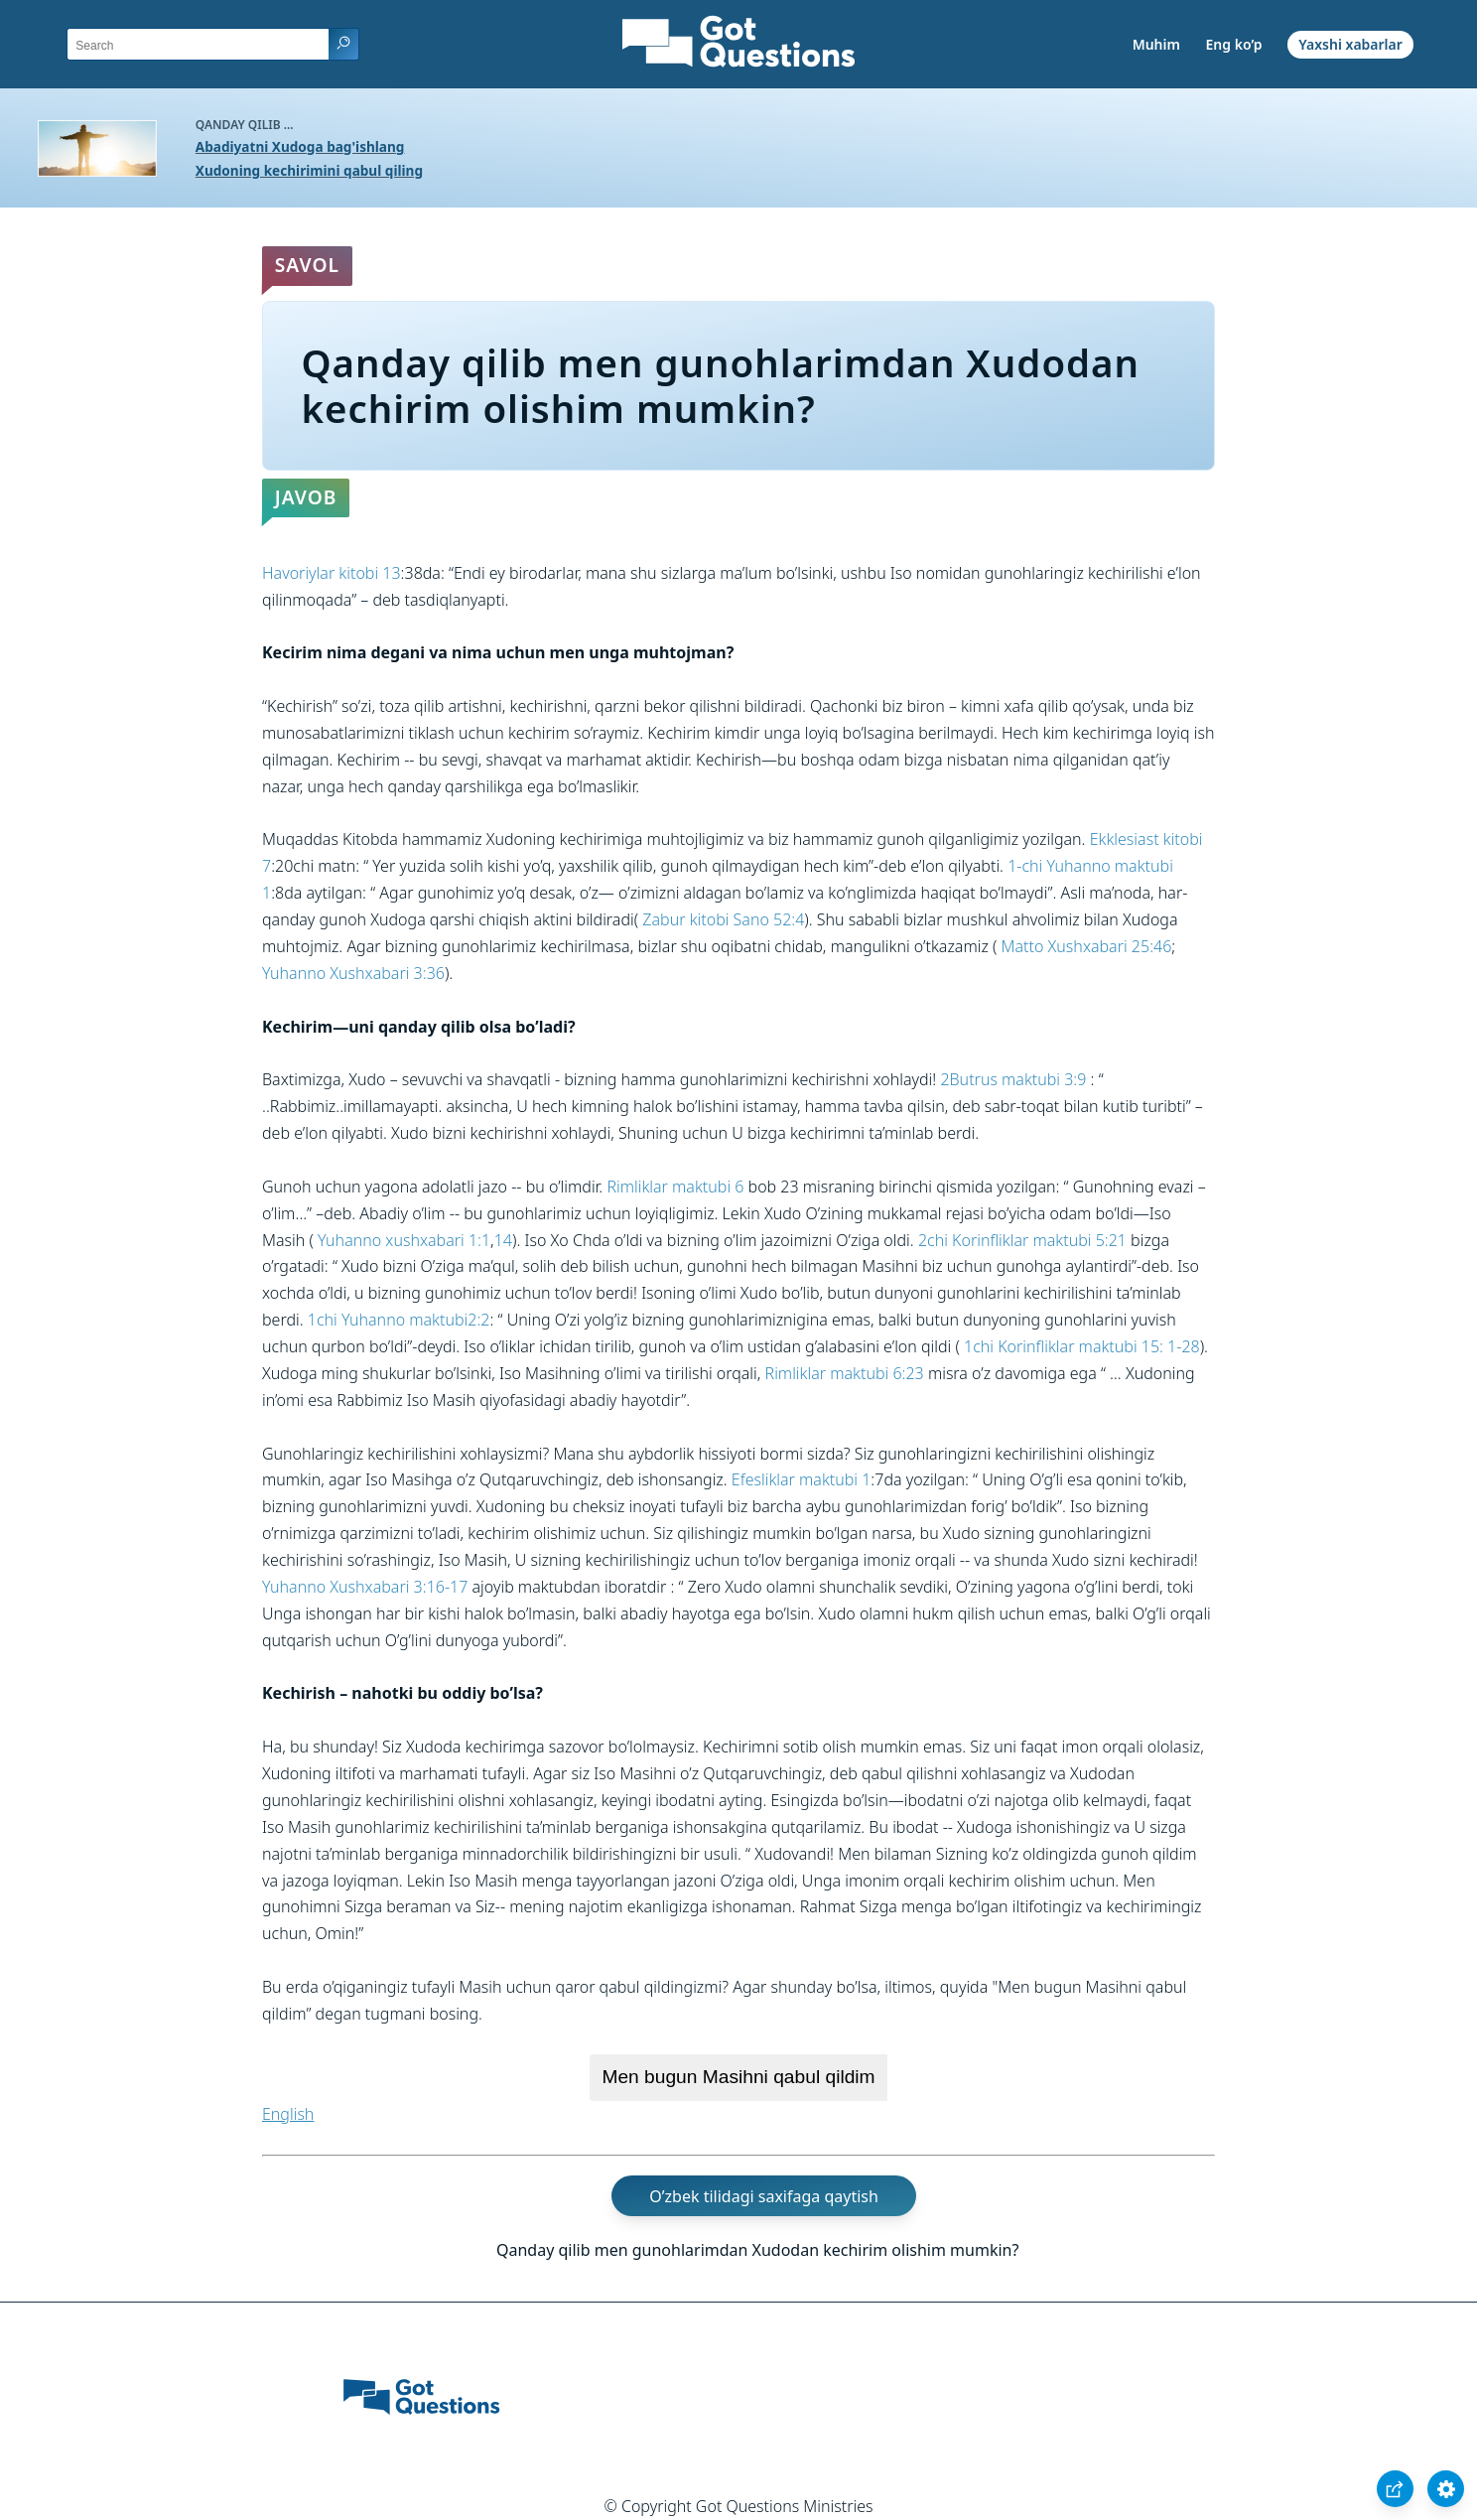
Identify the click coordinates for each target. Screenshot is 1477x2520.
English (288, 2114)
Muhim (1156, 44)
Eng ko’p (1234, 44)
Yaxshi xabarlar (1350, 44)
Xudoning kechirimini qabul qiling (309, 170)
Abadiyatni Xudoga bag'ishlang (300, 146)
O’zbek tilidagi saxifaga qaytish (763, 2196)
